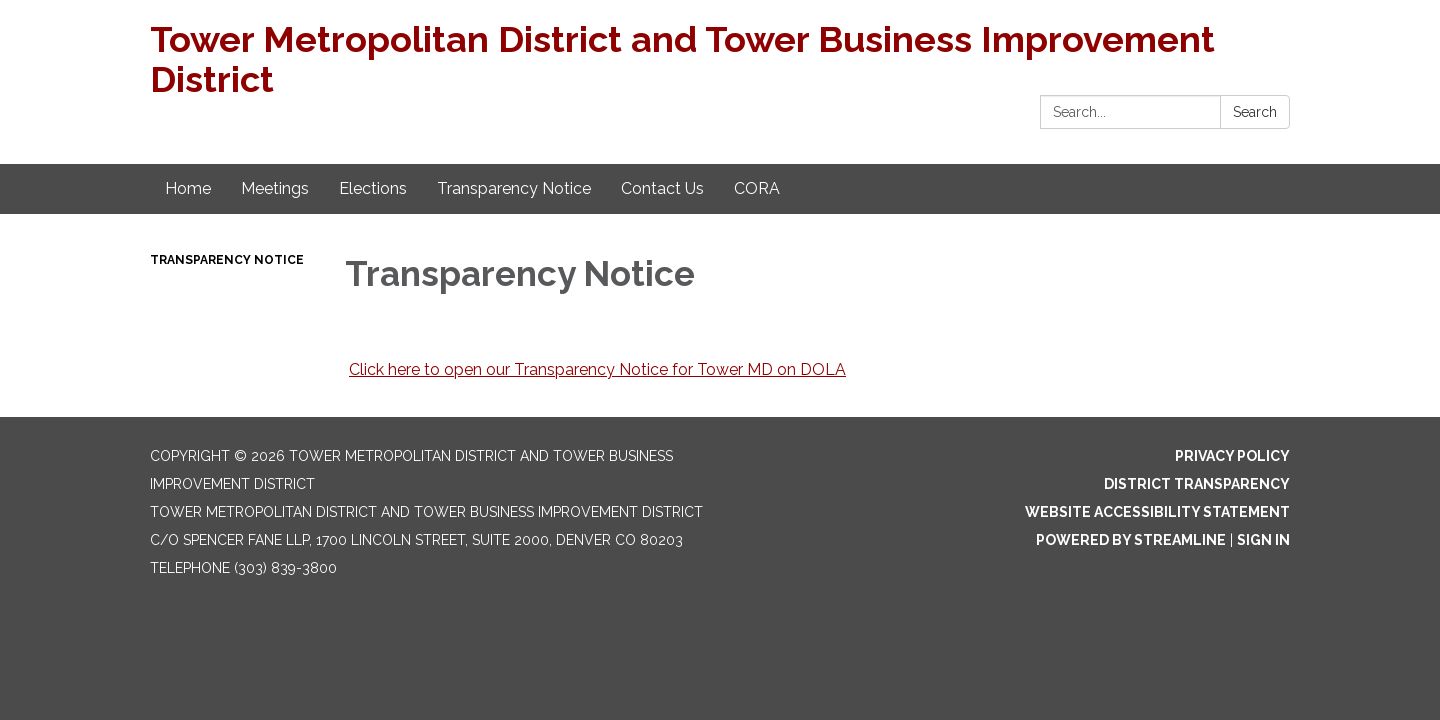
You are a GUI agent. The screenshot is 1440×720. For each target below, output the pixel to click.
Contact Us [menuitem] (662, 188)
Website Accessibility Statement (1157, 512)
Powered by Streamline (1131, 540)
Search (1255, 112)
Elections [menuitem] (373, 188)
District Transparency (1197, 484)
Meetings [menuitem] (275, 188)
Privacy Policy (1232, 456)
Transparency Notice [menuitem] (514, 188)
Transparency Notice (227, 260)
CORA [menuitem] (757, 188)
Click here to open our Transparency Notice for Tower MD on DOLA (597, 369)
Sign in (1263, 540)
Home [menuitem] (188, 188)
